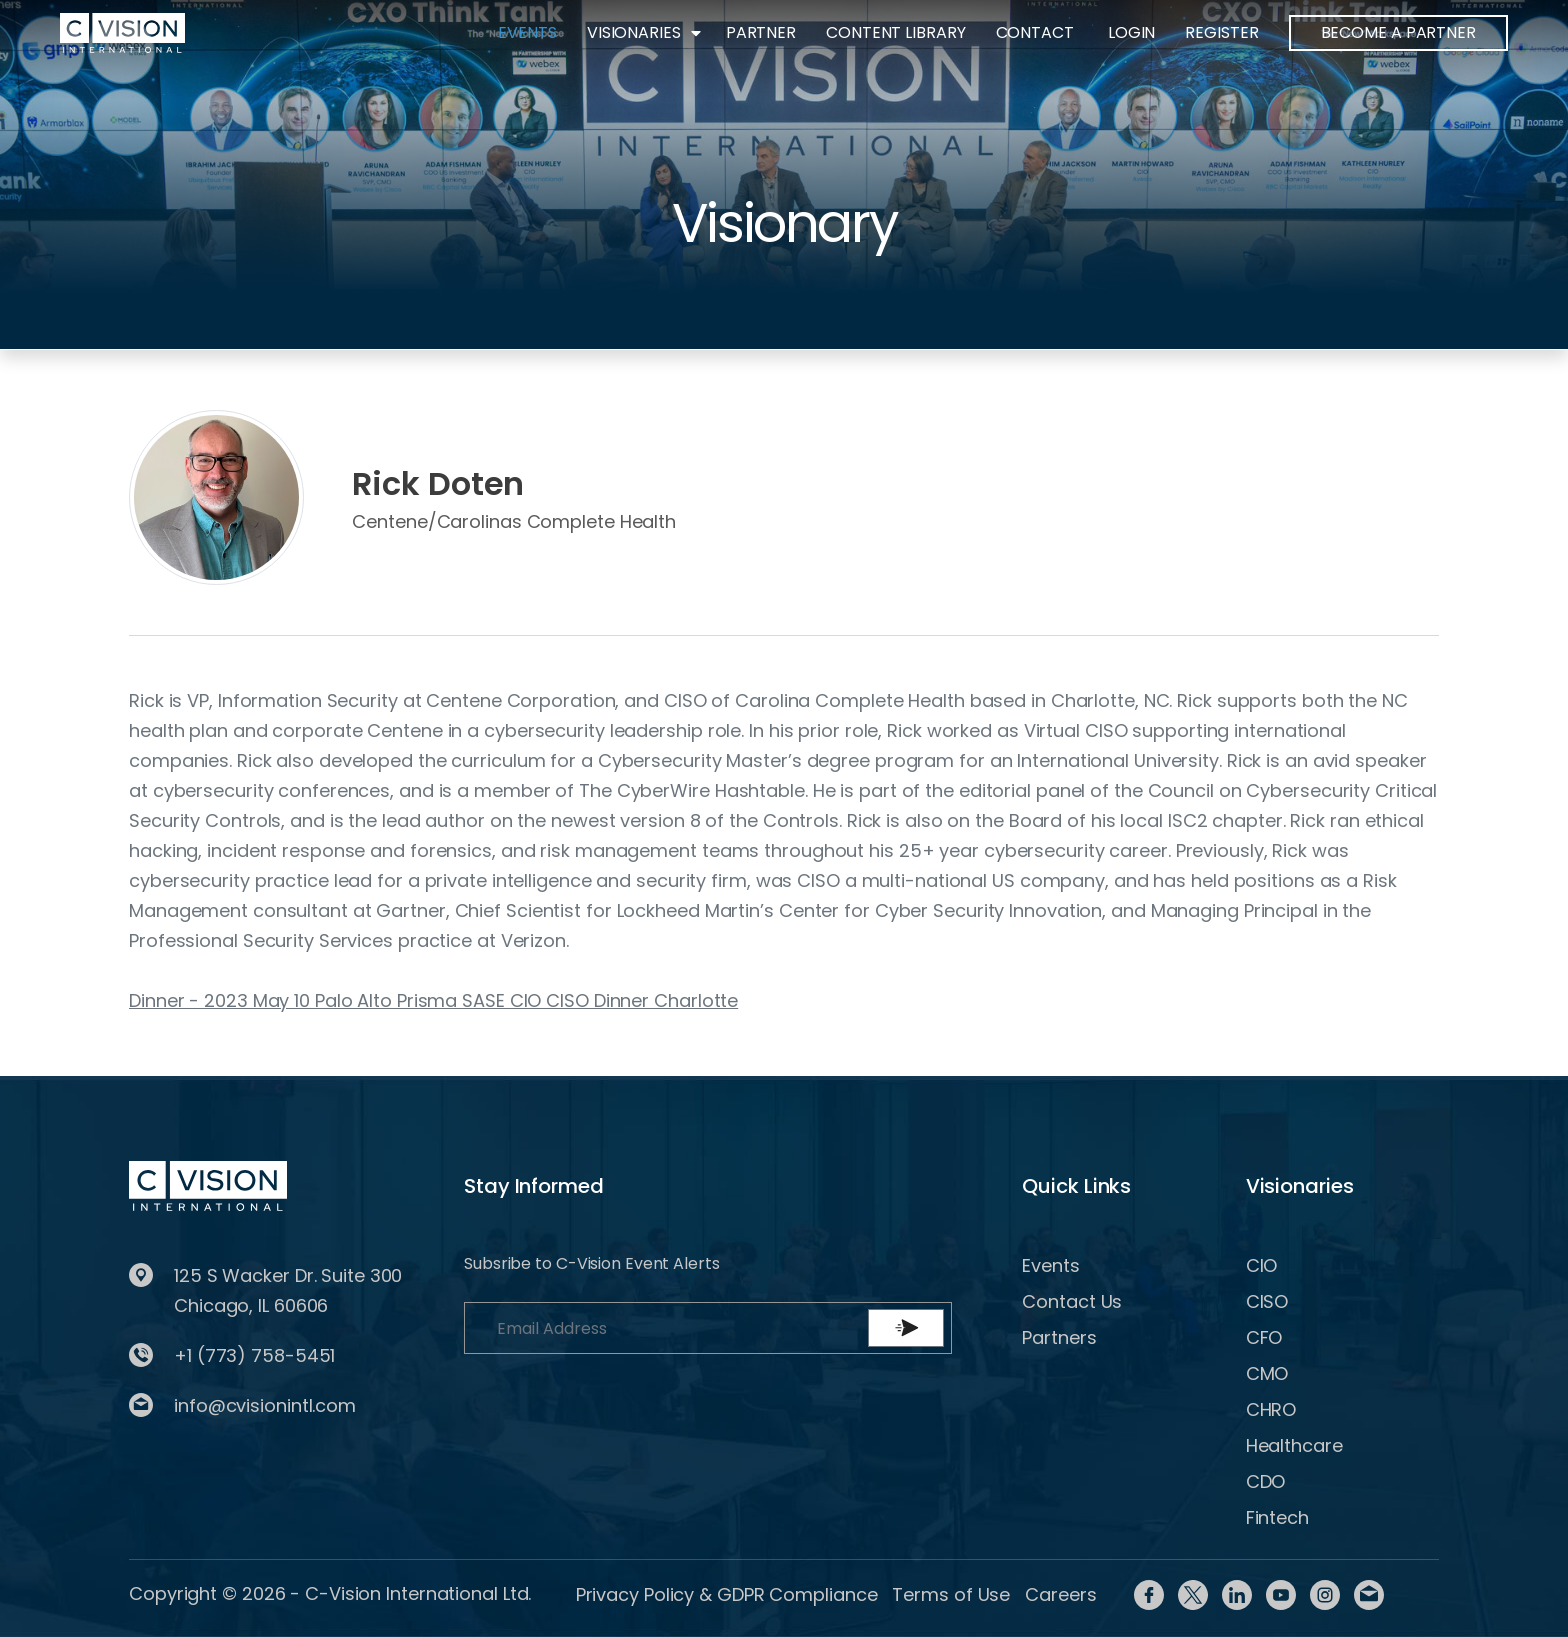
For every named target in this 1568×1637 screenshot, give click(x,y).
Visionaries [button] (634, 32)
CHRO (1271, 1409)
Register (1221, 32)
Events (527, 32)
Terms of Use (951, 1594)
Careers (1060, 1594)
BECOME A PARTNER (1398, 32)
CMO (1267, 1373)
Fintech (1277, 1517)
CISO (1267, 1301)
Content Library (896, 32)
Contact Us (1072, 1301)
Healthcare (1294, 1445)
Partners (1059, 1337)
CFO (1264, 1337)
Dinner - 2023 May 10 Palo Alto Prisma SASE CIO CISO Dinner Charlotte (433, 1000)
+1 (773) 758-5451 (254, 1355)
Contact (1035, 32)
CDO (1266, 1481)
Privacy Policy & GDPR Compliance (727, 1594)
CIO (1262, 1265)
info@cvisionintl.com (265, 1405)
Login (1132, 32)
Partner (761, 32)
